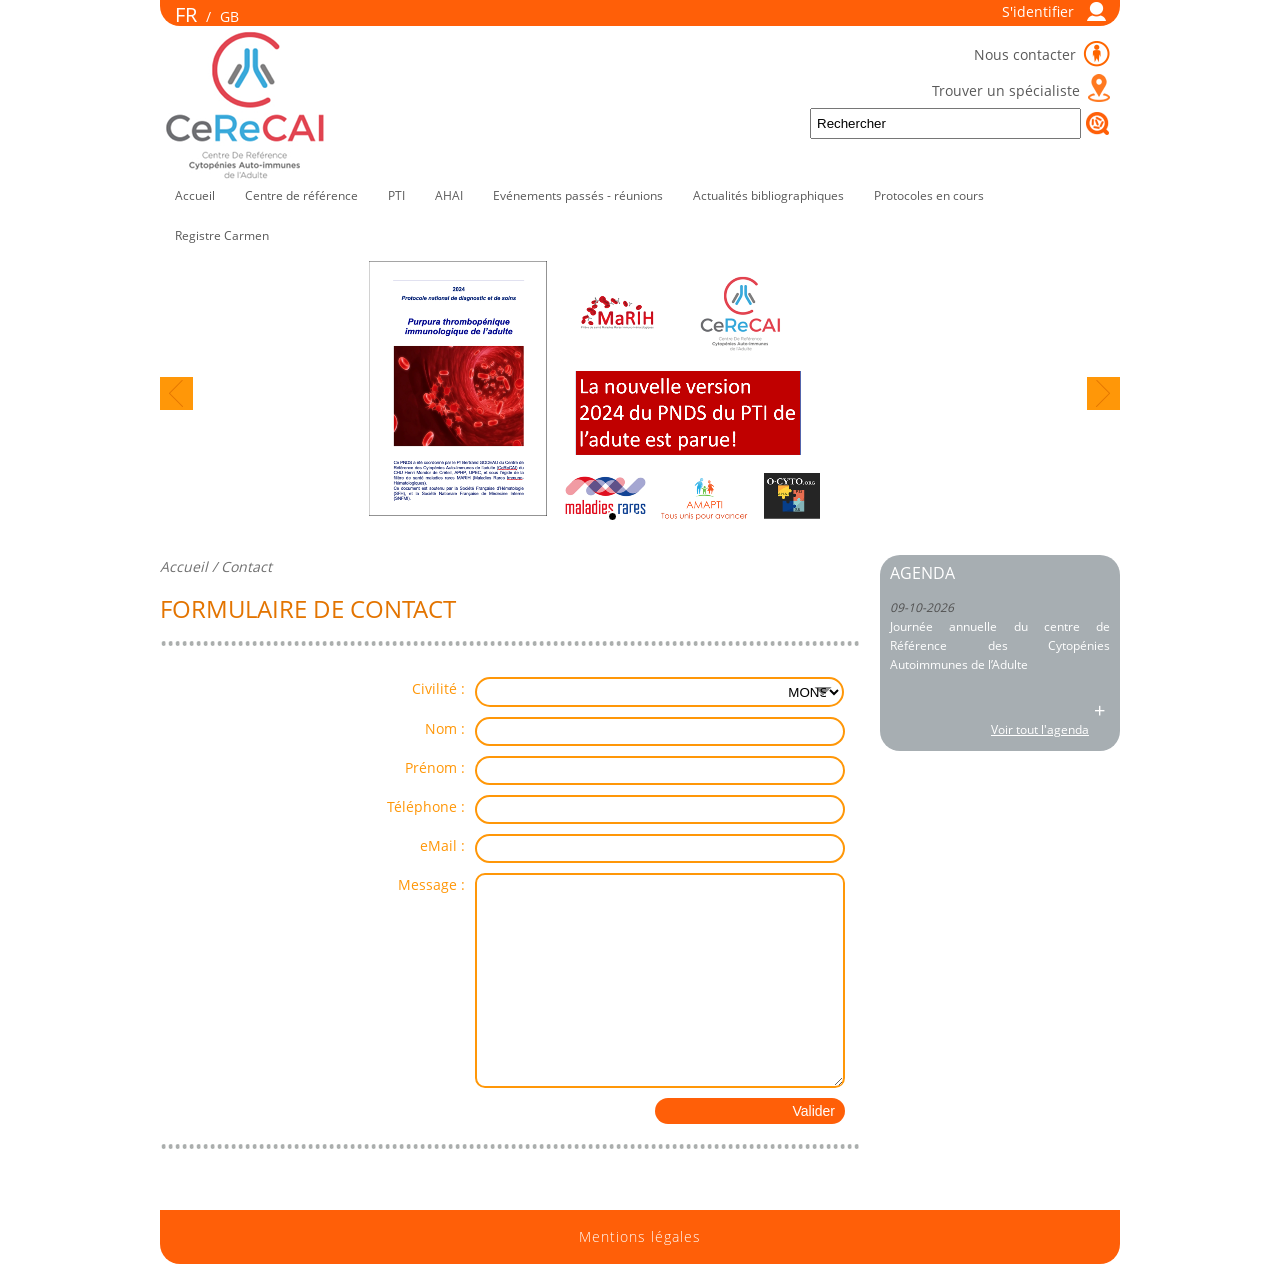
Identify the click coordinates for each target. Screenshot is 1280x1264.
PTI (396, 195)
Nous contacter (1027, 54)
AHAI (449, 195)
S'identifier (1038, 11)
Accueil (195, 195)
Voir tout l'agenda (1040, 729)
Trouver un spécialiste (1006, 90)
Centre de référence (301, 195)
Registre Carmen (222, 235)
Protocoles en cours (929, 195)
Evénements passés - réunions (578, 195)
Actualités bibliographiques (768, 195)
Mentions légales (640, 1237)
